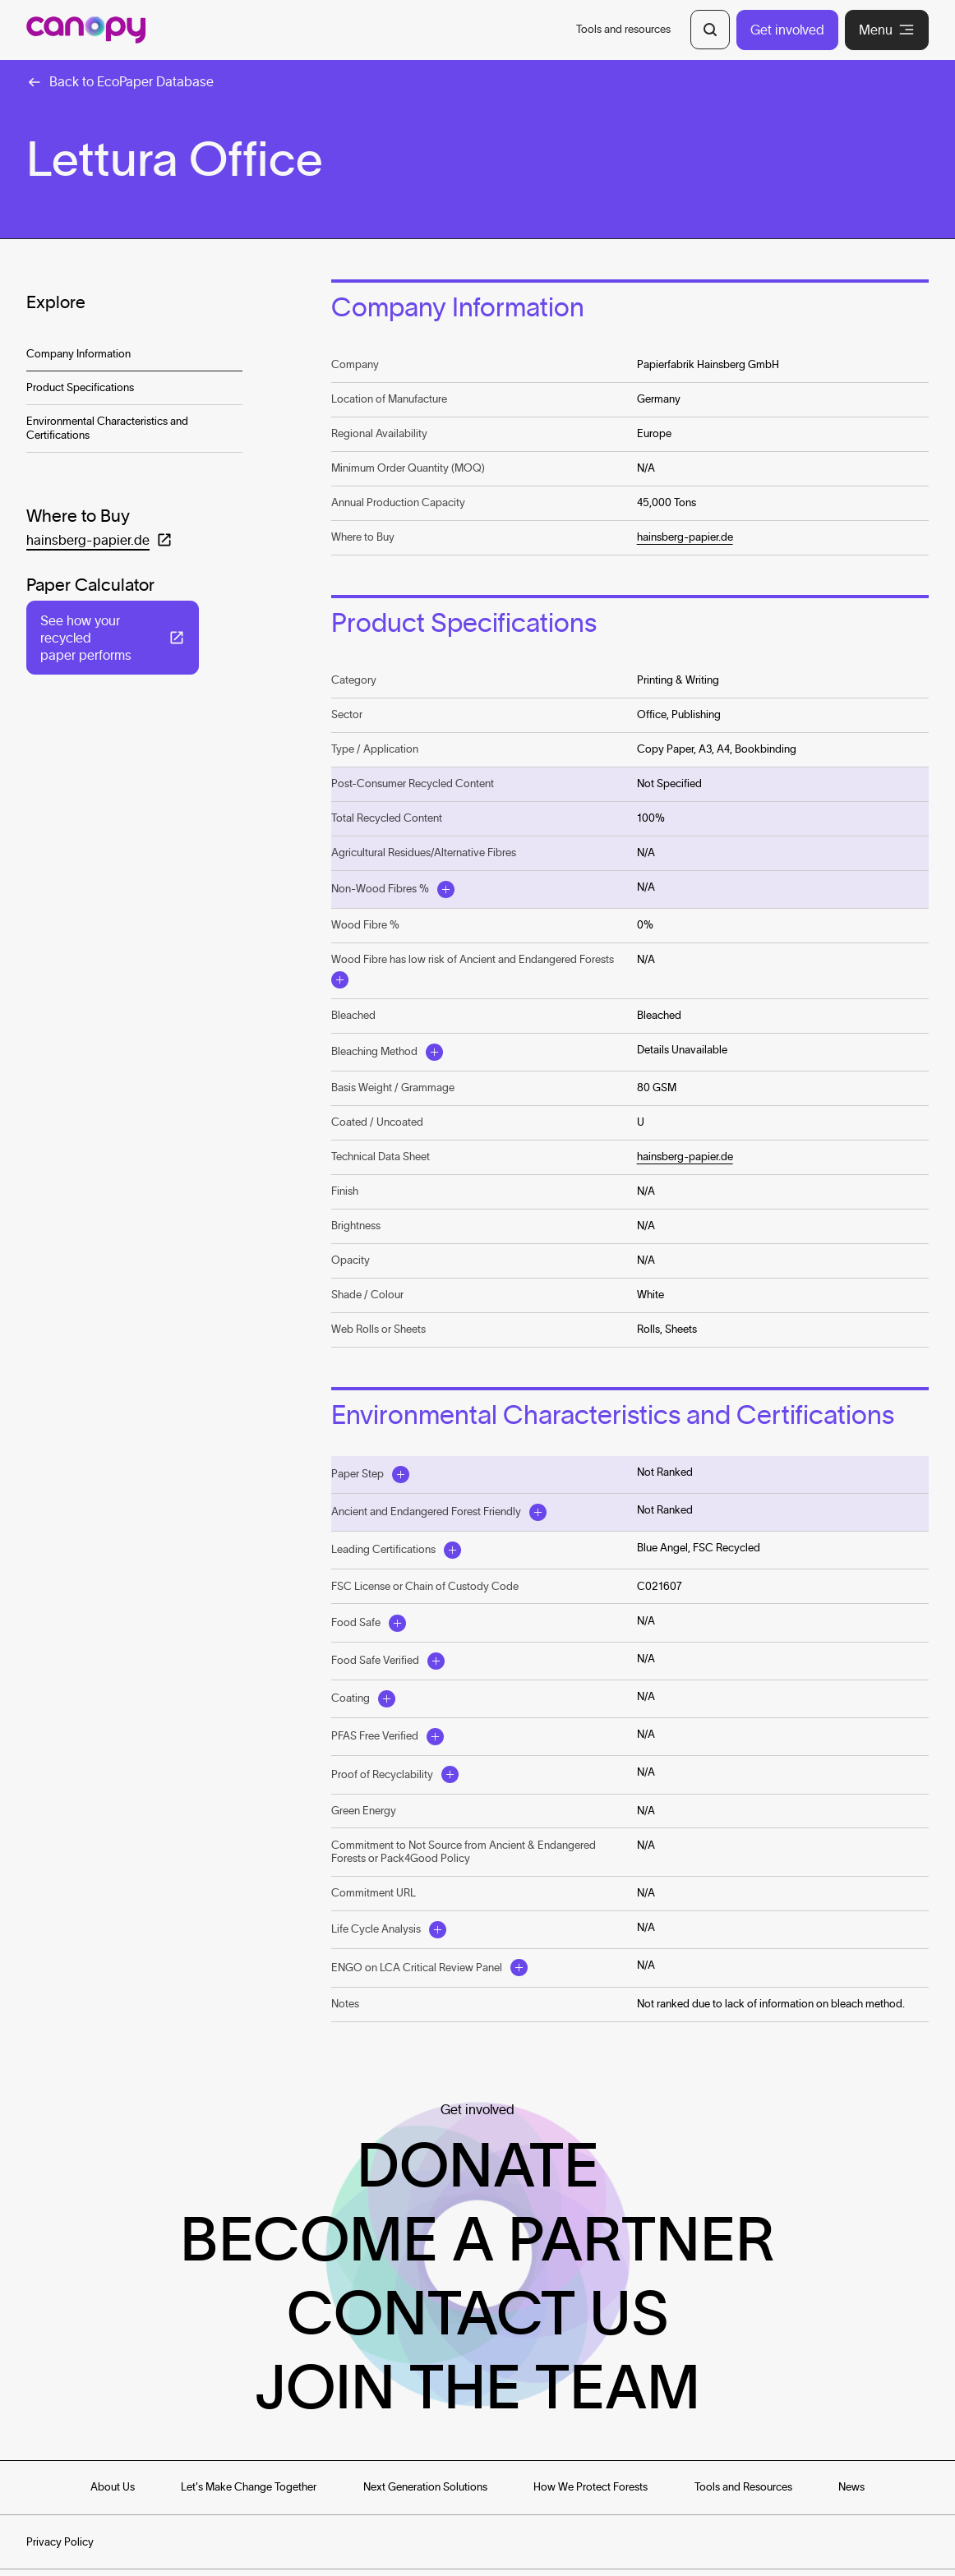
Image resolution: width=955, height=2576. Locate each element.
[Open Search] (710, 29)
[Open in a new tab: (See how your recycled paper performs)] (112, 638)
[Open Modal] (445, 889)
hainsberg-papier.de (685, 537)
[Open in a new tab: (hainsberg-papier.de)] (99, 540)
